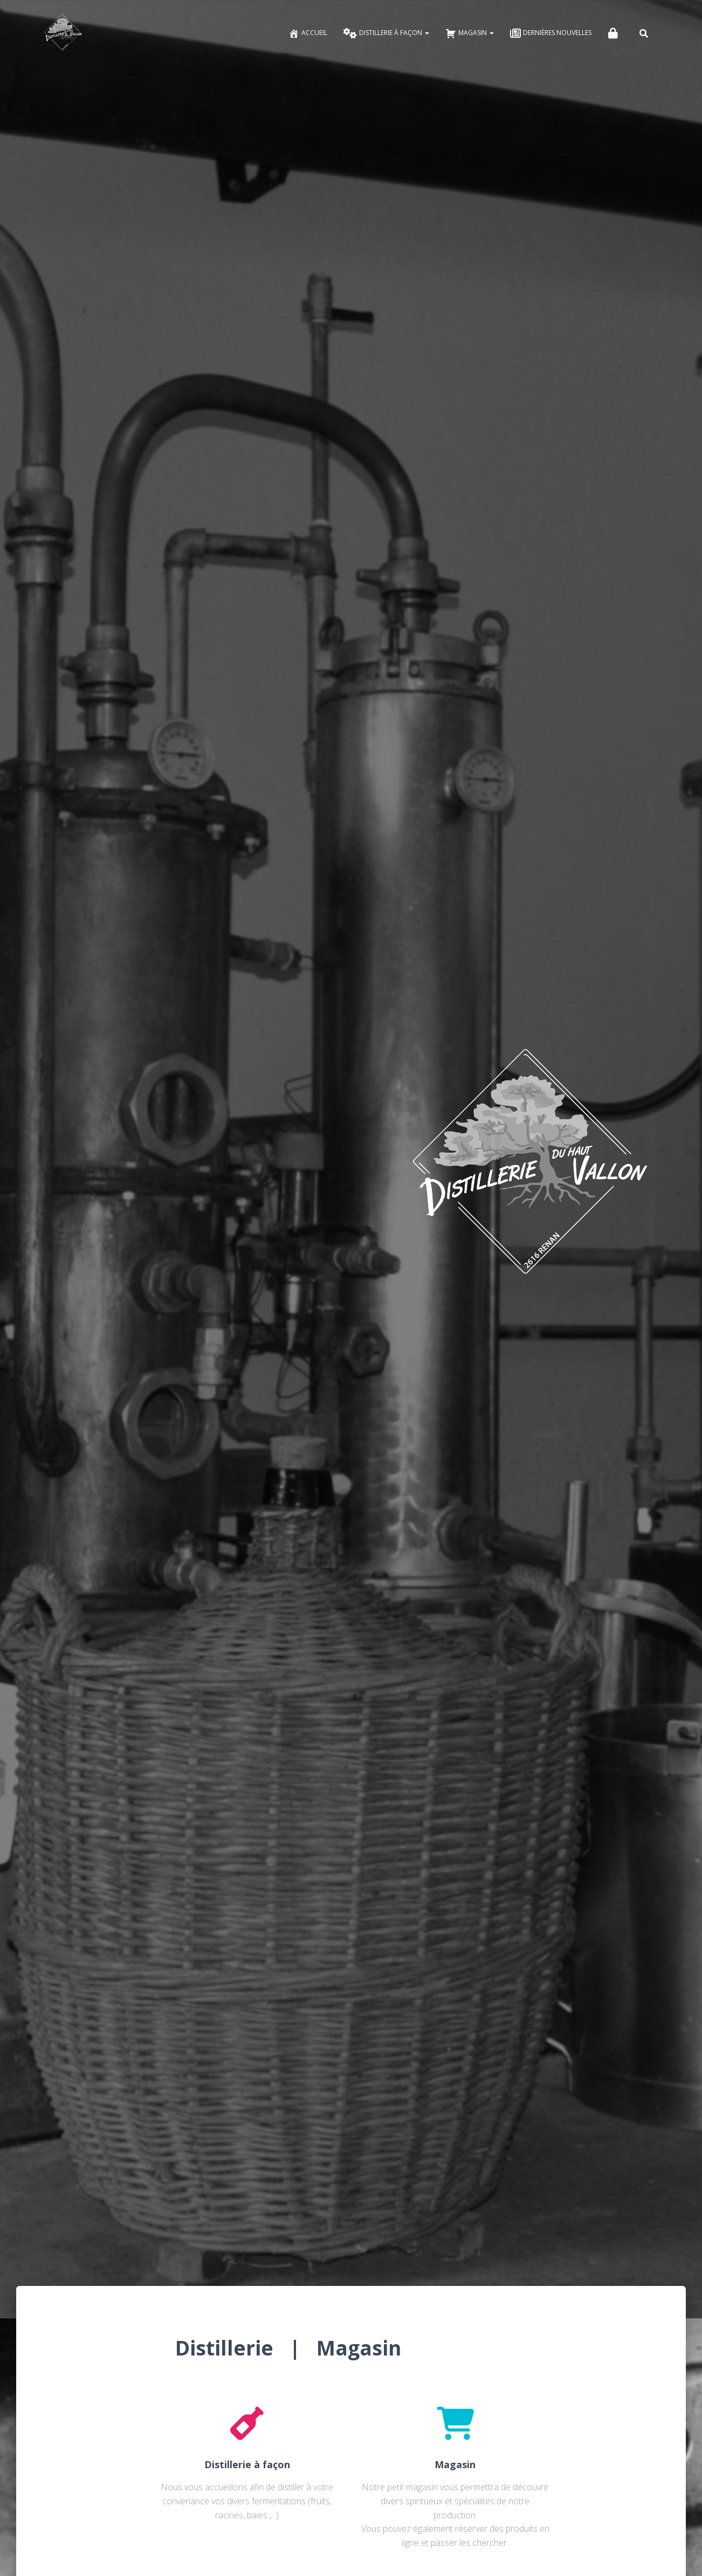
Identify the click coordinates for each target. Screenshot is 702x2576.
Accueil (307, 33)
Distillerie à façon (386, 33)
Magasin (469, 33)
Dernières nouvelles (550, 33)
